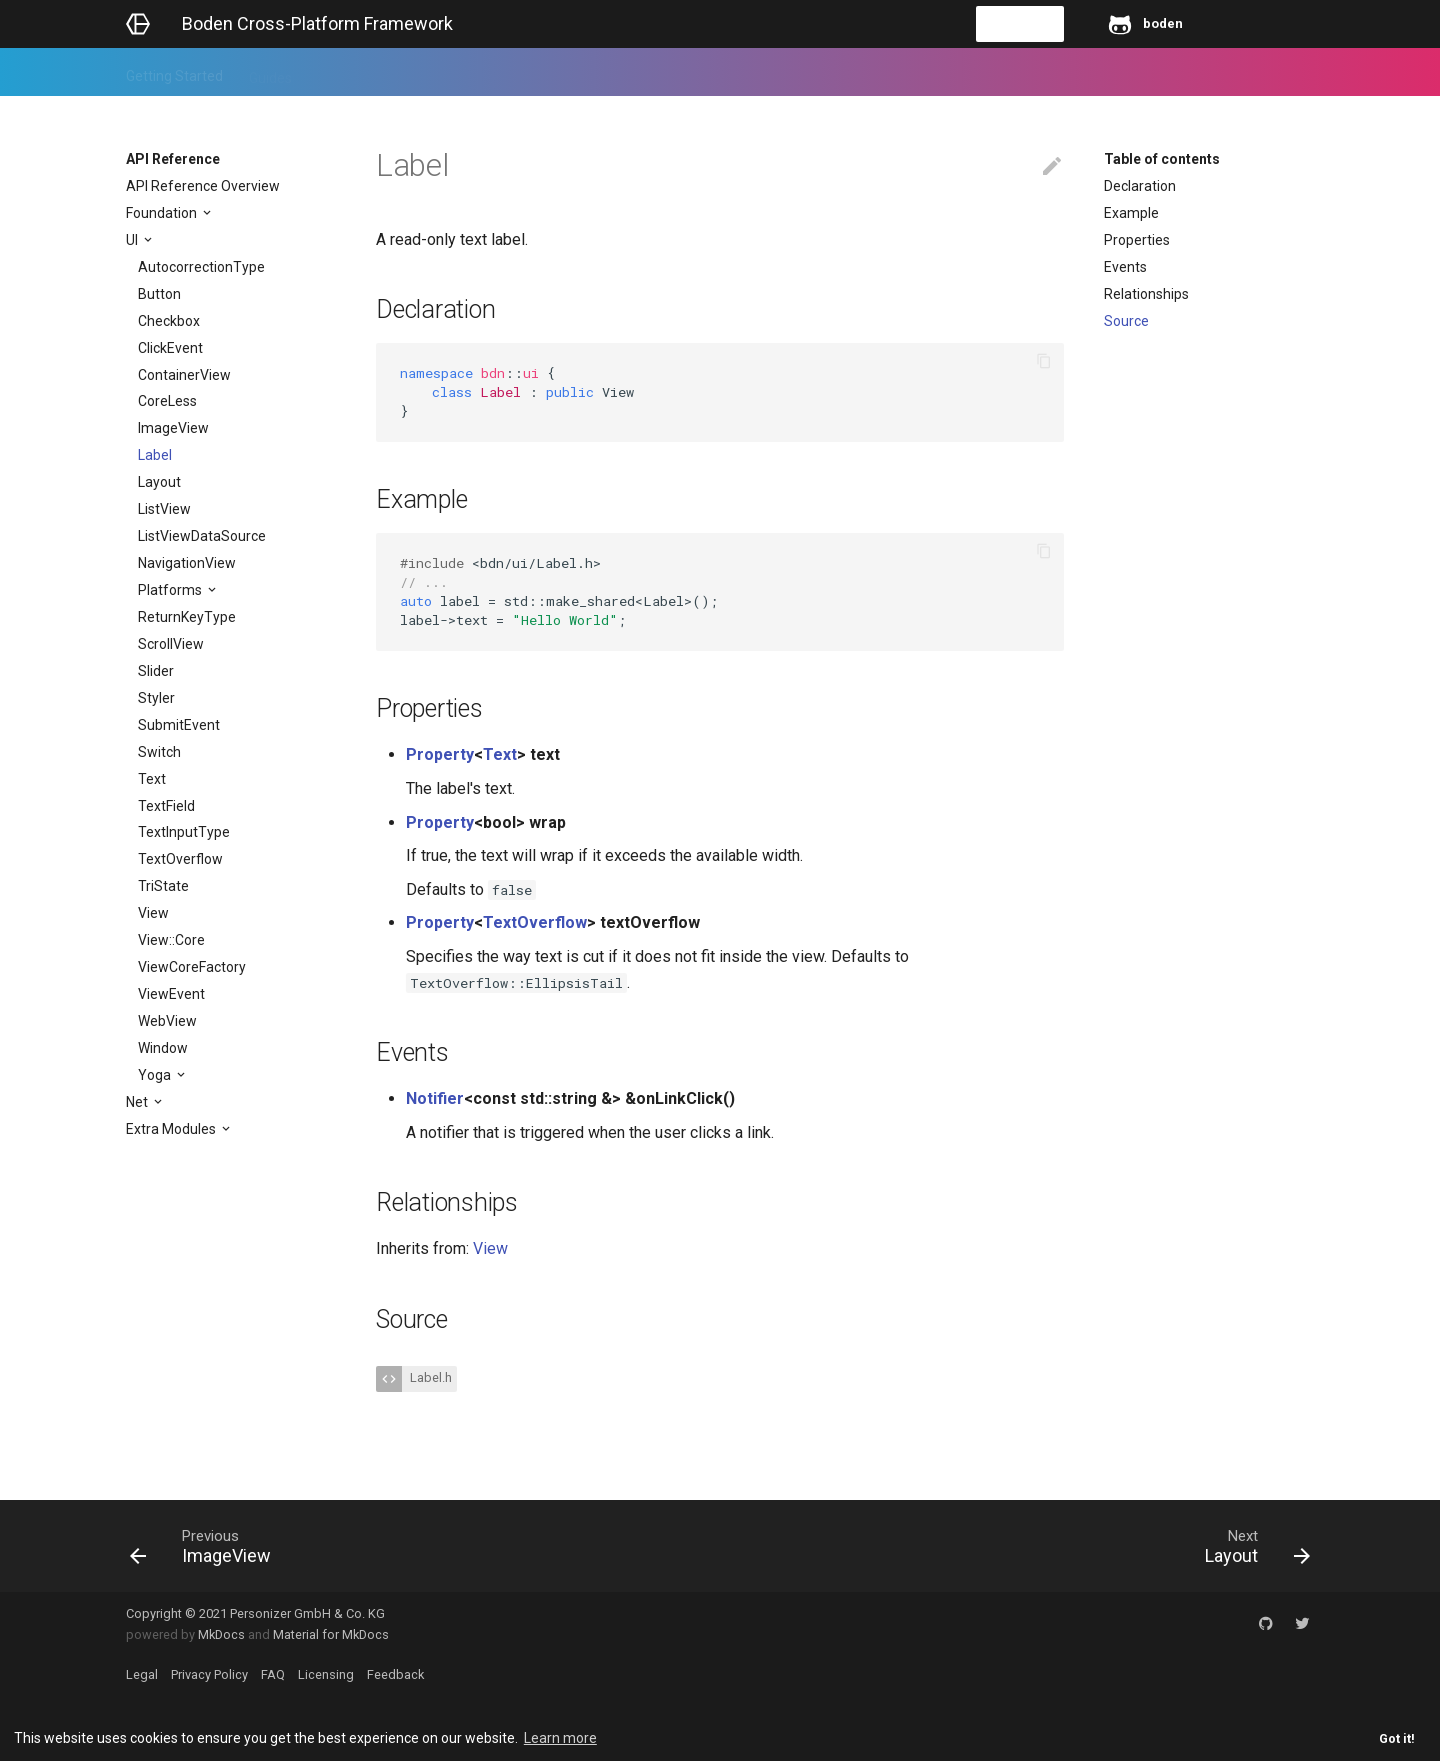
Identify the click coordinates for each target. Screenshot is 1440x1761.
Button (159, 294)
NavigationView (187, 563)
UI (133, 240)
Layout (159, 482)
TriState (163, 886)
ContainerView (184, 375)
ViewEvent (171, 994)
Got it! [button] (1397, 1738)
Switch (159, 752)
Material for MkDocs (331, 1634)
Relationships (1146, 294)
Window (163, 1048)
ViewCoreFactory (192, 967)
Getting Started (174, 72)
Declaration (1140, 186)
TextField (166, 806)
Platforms (171, 590)
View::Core (171, 940)
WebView (167, 1021)
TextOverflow (180, 859)
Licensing (326, 1674)
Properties (1137, 240)
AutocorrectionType (201, 267)
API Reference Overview (203, 186)
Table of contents (1162, 159)
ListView (164, 509)
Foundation (163, 213)
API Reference (364, 72)
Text (152, 779)
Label (155, 455)
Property (440, 754)
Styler (156, 698)
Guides (270, 72)
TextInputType (184, 832)
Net (138, 1102)
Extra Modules (172, 1129)
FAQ (273, 1674)
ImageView (173, 428)
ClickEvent (170, 348)
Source (1126, 321)
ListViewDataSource (202, 536)
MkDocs (221, 1634)
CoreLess (167, 401)
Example (1131, 213)
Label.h (429, 1377)
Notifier (435, 1098)
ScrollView (171, 644)
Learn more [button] (560, 1738)
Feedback (466, 72)
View (153, 913)
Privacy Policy (209, 1674)
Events (1125, 267)
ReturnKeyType (187, 617)
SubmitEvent (179, 725)
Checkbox (169, 321)
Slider (156, 671)
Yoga (156, 1075)
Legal (142, 1674)
